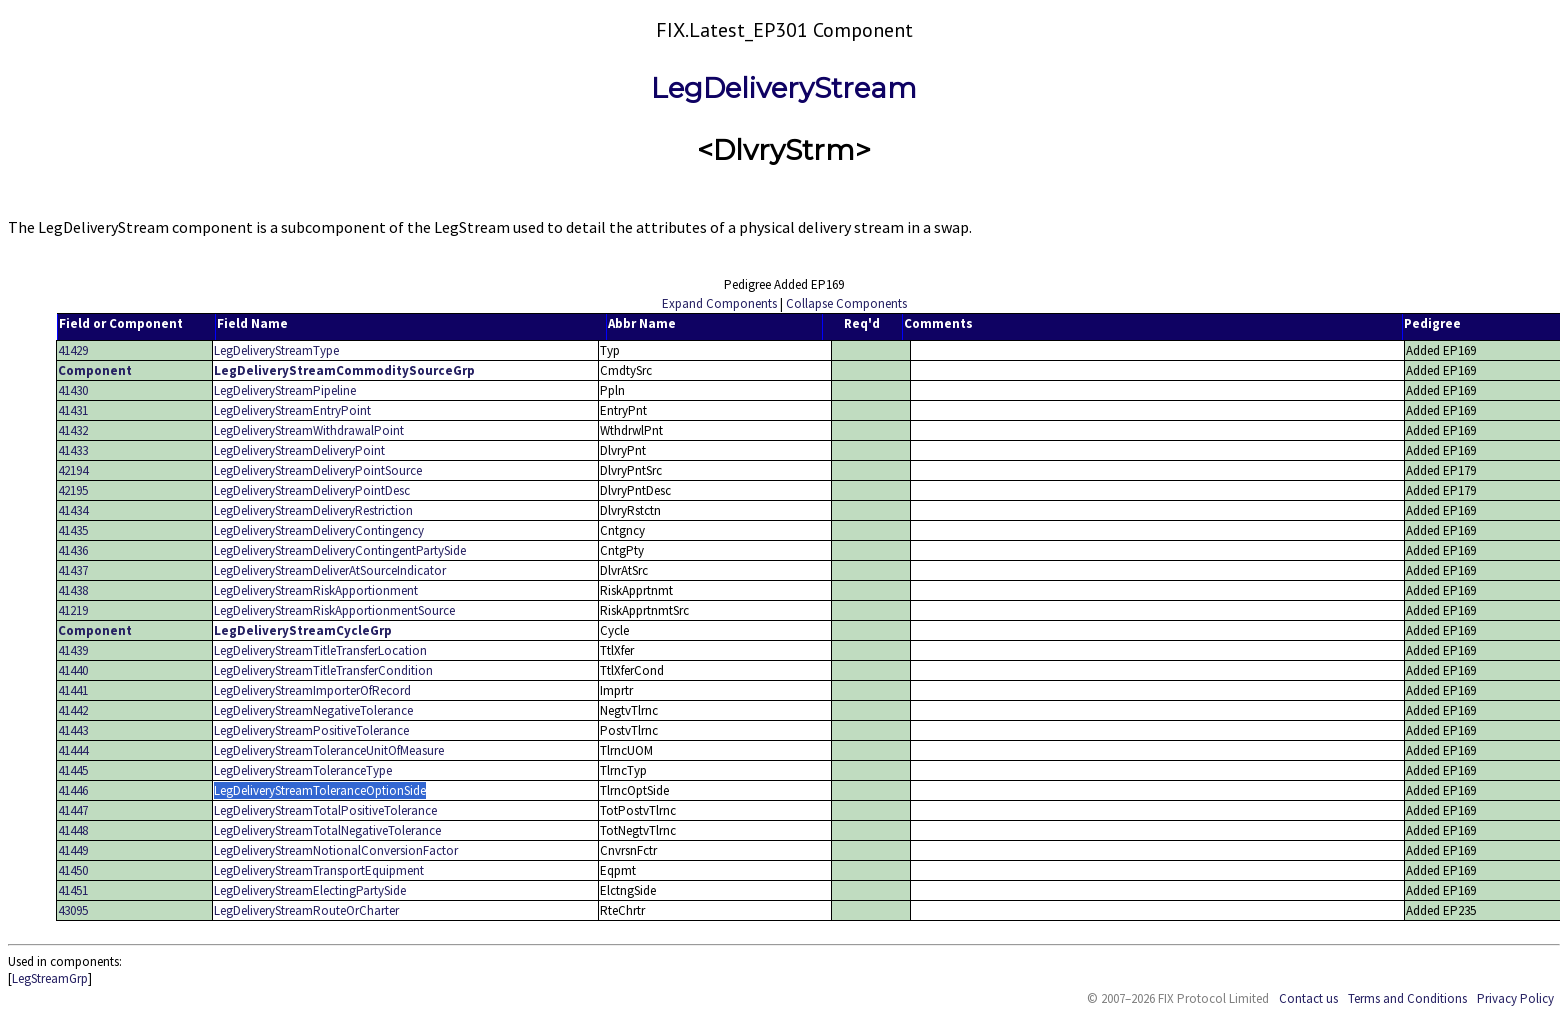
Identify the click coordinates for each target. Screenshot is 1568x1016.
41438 (73, 590)
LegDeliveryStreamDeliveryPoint (299, 450)
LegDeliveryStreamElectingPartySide (310, 890)
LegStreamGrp (50, 978)
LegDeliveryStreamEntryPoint (292, 410)
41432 (73, 430)
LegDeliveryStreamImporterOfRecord (312, 690)
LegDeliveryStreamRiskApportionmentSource (334, 610)
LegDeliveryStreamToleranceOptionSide (320, 790)
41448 (73, 830)
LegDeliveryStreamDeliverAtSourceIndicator (330, 570)
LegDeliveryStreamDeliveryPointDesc (312, 490)
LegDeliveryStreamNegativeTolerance (313, 710)
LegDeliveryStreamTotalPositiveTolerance (325, 810)
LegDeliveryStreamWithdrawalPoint (309, 430)
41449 (73, 850)
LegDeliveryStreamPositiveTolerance (311, 730)
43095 (73, 910)
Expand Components (719, 303)
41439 (73, 650)
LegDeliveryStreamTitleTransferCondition (323, 670)
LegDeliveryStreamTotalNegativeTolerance (327, 830)
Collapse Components (846, 303)
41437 (73, 570)
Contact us (1308, 998)
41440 (73, 670)
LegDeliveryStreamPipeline (285, 390)
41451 (73, 890)
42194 (73, 470)
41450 (73, 870)
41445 (73, 770)
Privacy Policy (1515, 998)
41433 (73, 450)
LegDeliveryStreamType (276, 350)
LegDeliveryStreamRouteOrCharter (306, 910)
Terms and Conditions (1407, 998)
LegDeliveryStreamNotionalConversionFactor (336, 850)
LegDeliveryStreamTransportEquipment (319, 870)
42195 (73, 490)
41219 (73, 610)
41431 (73, 410)
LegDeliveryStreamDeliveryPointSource (318, 470)
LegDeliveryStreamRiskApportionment (316, 590)
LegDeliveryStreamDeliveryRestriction (313, 510)
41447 (73, 810)
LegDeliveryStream (784, 88)
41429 (73, 350)
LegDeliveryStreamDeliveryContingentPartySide (340, 550)
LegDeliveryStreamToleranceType (303, 770)
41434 (73, 510)
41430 (73, 390)
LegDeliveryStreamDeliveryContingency (319, 530)
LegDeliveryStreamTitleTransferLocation (320, 650)
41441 (73, 690)
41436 (73, 550)
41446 (73, 790)
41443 (73, 730)
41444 (73, 750)
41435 (73, 530)
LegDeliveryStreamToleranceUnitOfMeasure (329, 750)
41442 (73, 710)
